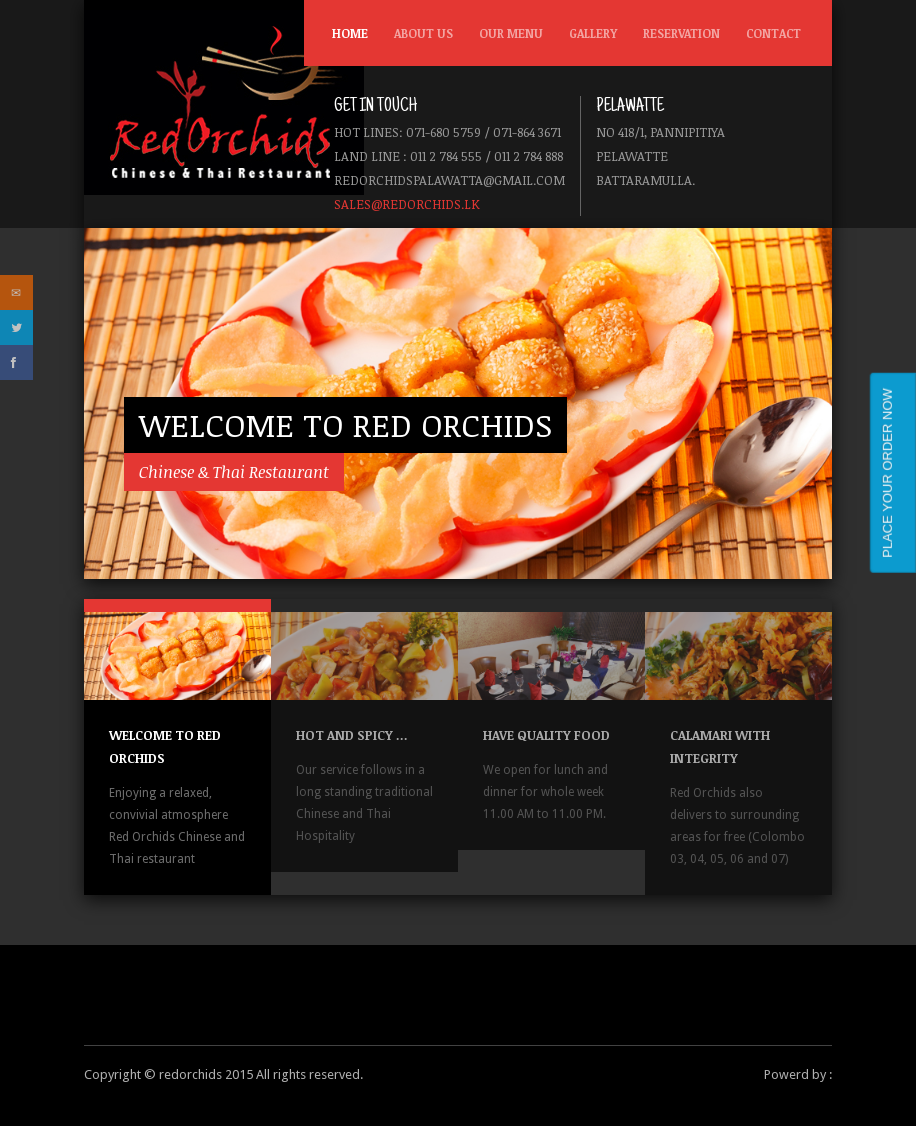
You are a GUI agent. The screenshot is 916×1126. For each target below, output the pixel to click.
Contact (773, 33)
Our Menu (507, 38)
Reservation (681, 33)
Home (350, 33)
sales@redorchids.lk (407, 204)
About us (423, 33)
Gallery (593, 33)
